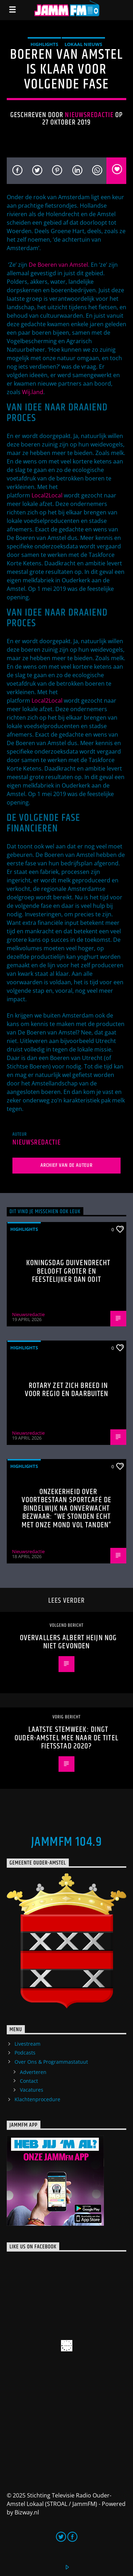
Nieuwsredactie (89, 115)
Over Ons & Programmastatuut (51, 2061)
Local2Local (47, 495)
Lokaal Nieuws (83, 44)
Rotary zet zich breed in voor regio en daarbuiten (67, 1389)
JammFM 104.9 (66, 1842)
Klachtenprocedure (37, 2099)
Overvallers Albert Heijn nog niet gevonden (68, 1642)
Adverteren (33, 2072)
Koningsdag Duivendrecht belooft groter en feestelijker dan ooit (68, 1271)
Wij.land (32, 392)
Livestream (27, 2043)
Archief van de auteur (66, 1165)
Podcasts (25, 2052)
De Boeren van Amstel (58, 265)
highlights (44, 44)
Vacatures (31, 2089)
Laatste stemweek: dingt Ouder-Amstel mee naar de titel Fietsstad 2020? (66, 1737)
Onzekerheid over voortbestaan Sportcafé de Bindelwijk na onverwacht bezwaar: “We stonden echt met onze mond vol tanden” (66, 1508)
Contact (29, 2080)
